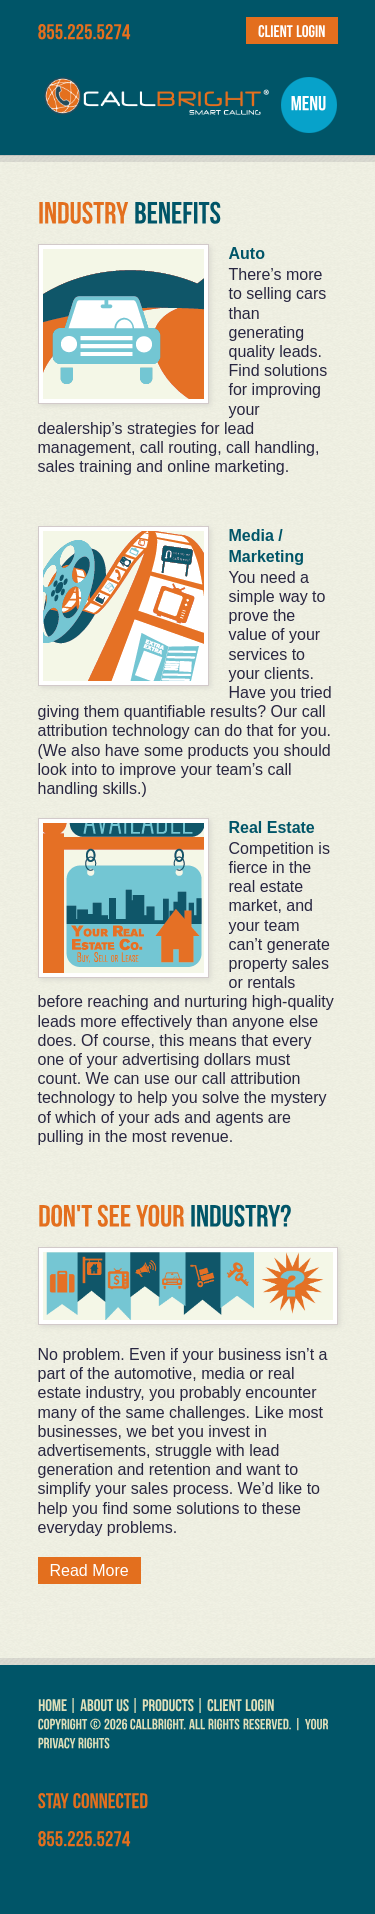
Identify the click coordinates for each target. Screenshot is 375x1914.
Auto (247, 253)
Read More (89, 1570)
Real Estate (272, 827)
